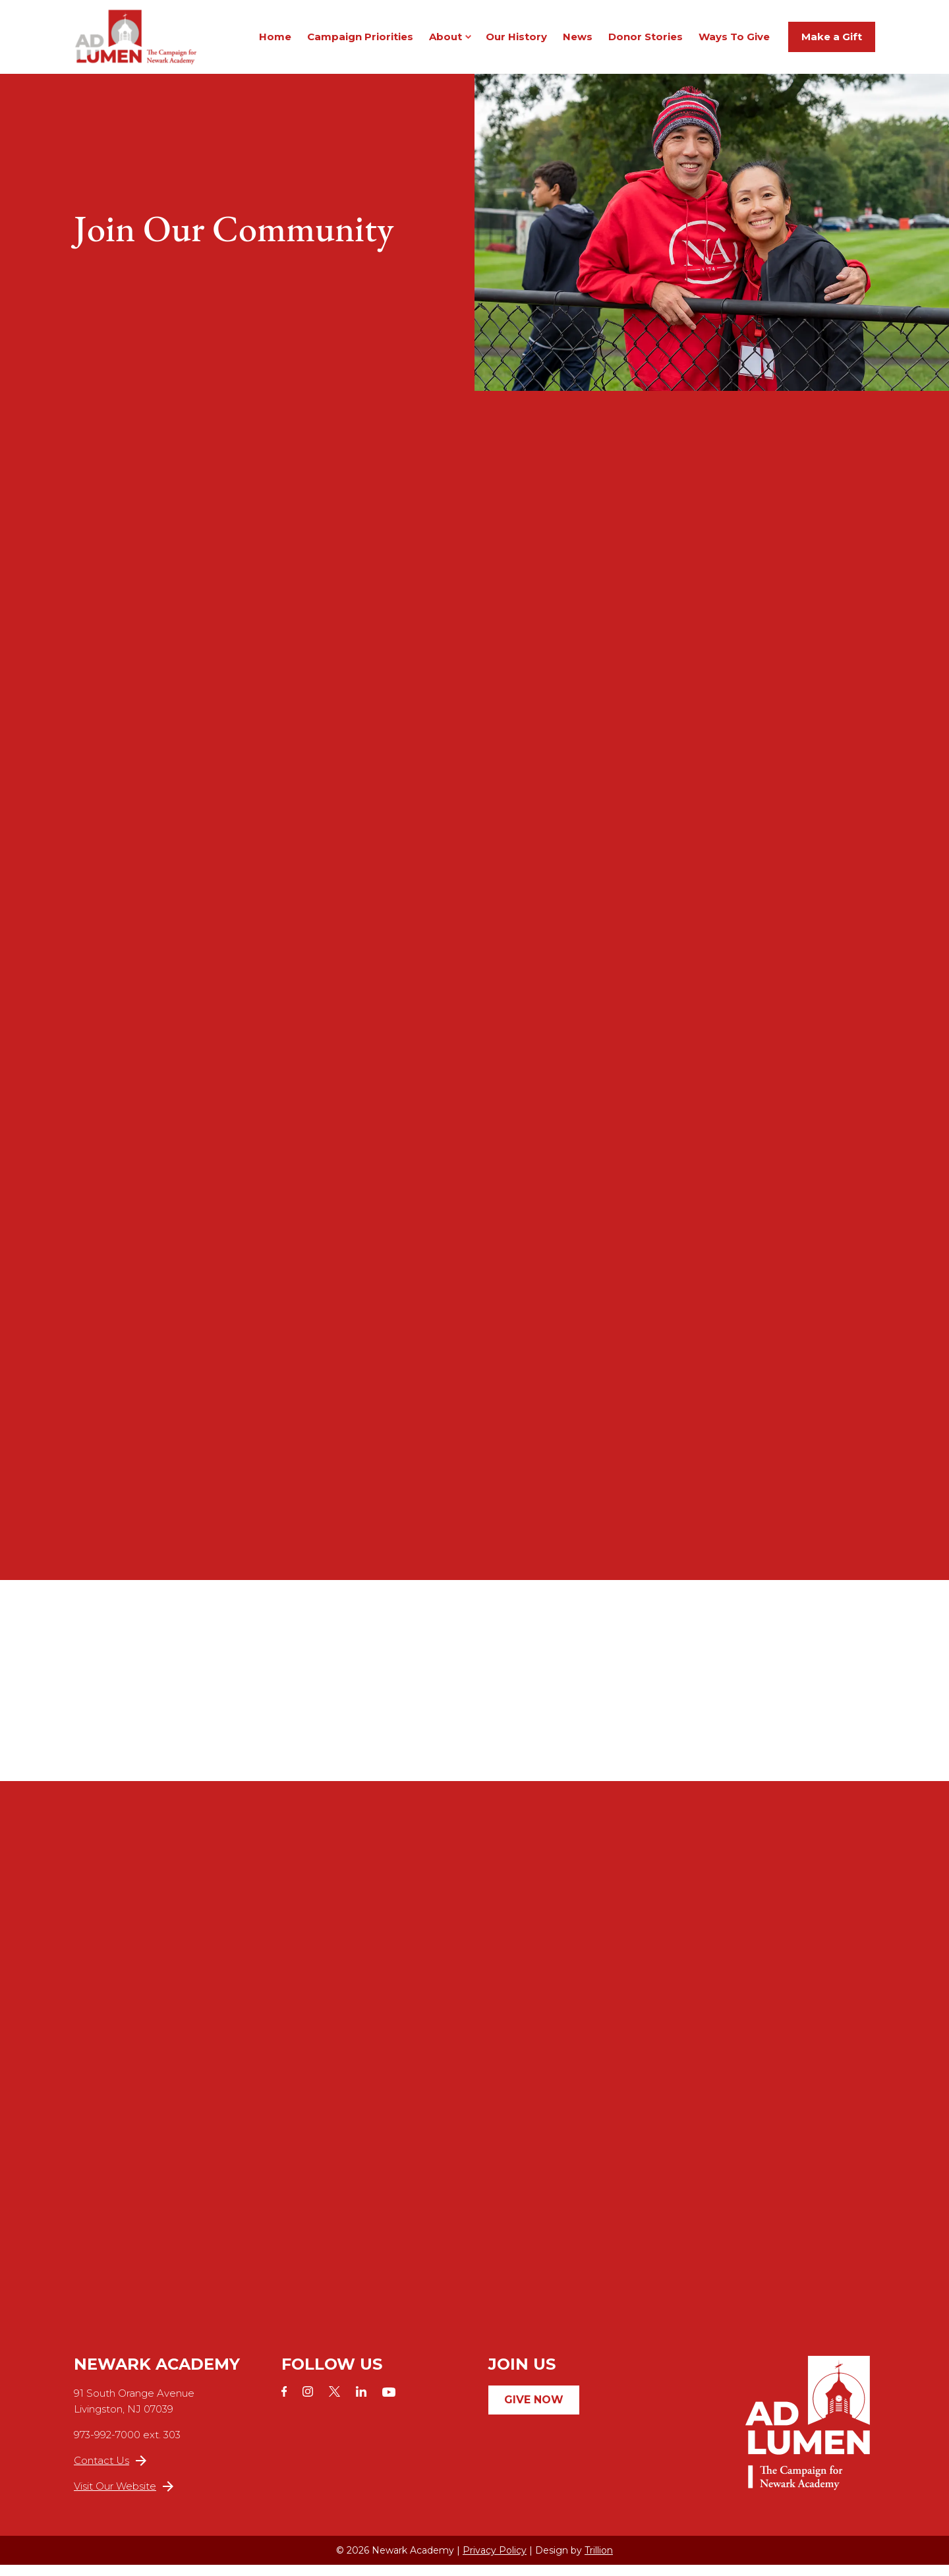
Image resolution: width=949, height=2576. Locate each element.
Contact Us (110, 2471)
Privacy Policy (495, 2561)
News (577, 42)
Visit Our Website (123, 2497)
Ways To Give (734, 42)
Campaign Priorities (360, 42)
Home (275, 42)
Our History (516, 42)
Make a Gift (831, 42)
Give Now (533, 2411)
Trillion (599, 2561)
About (445, 42)
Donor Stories (645, 42)
